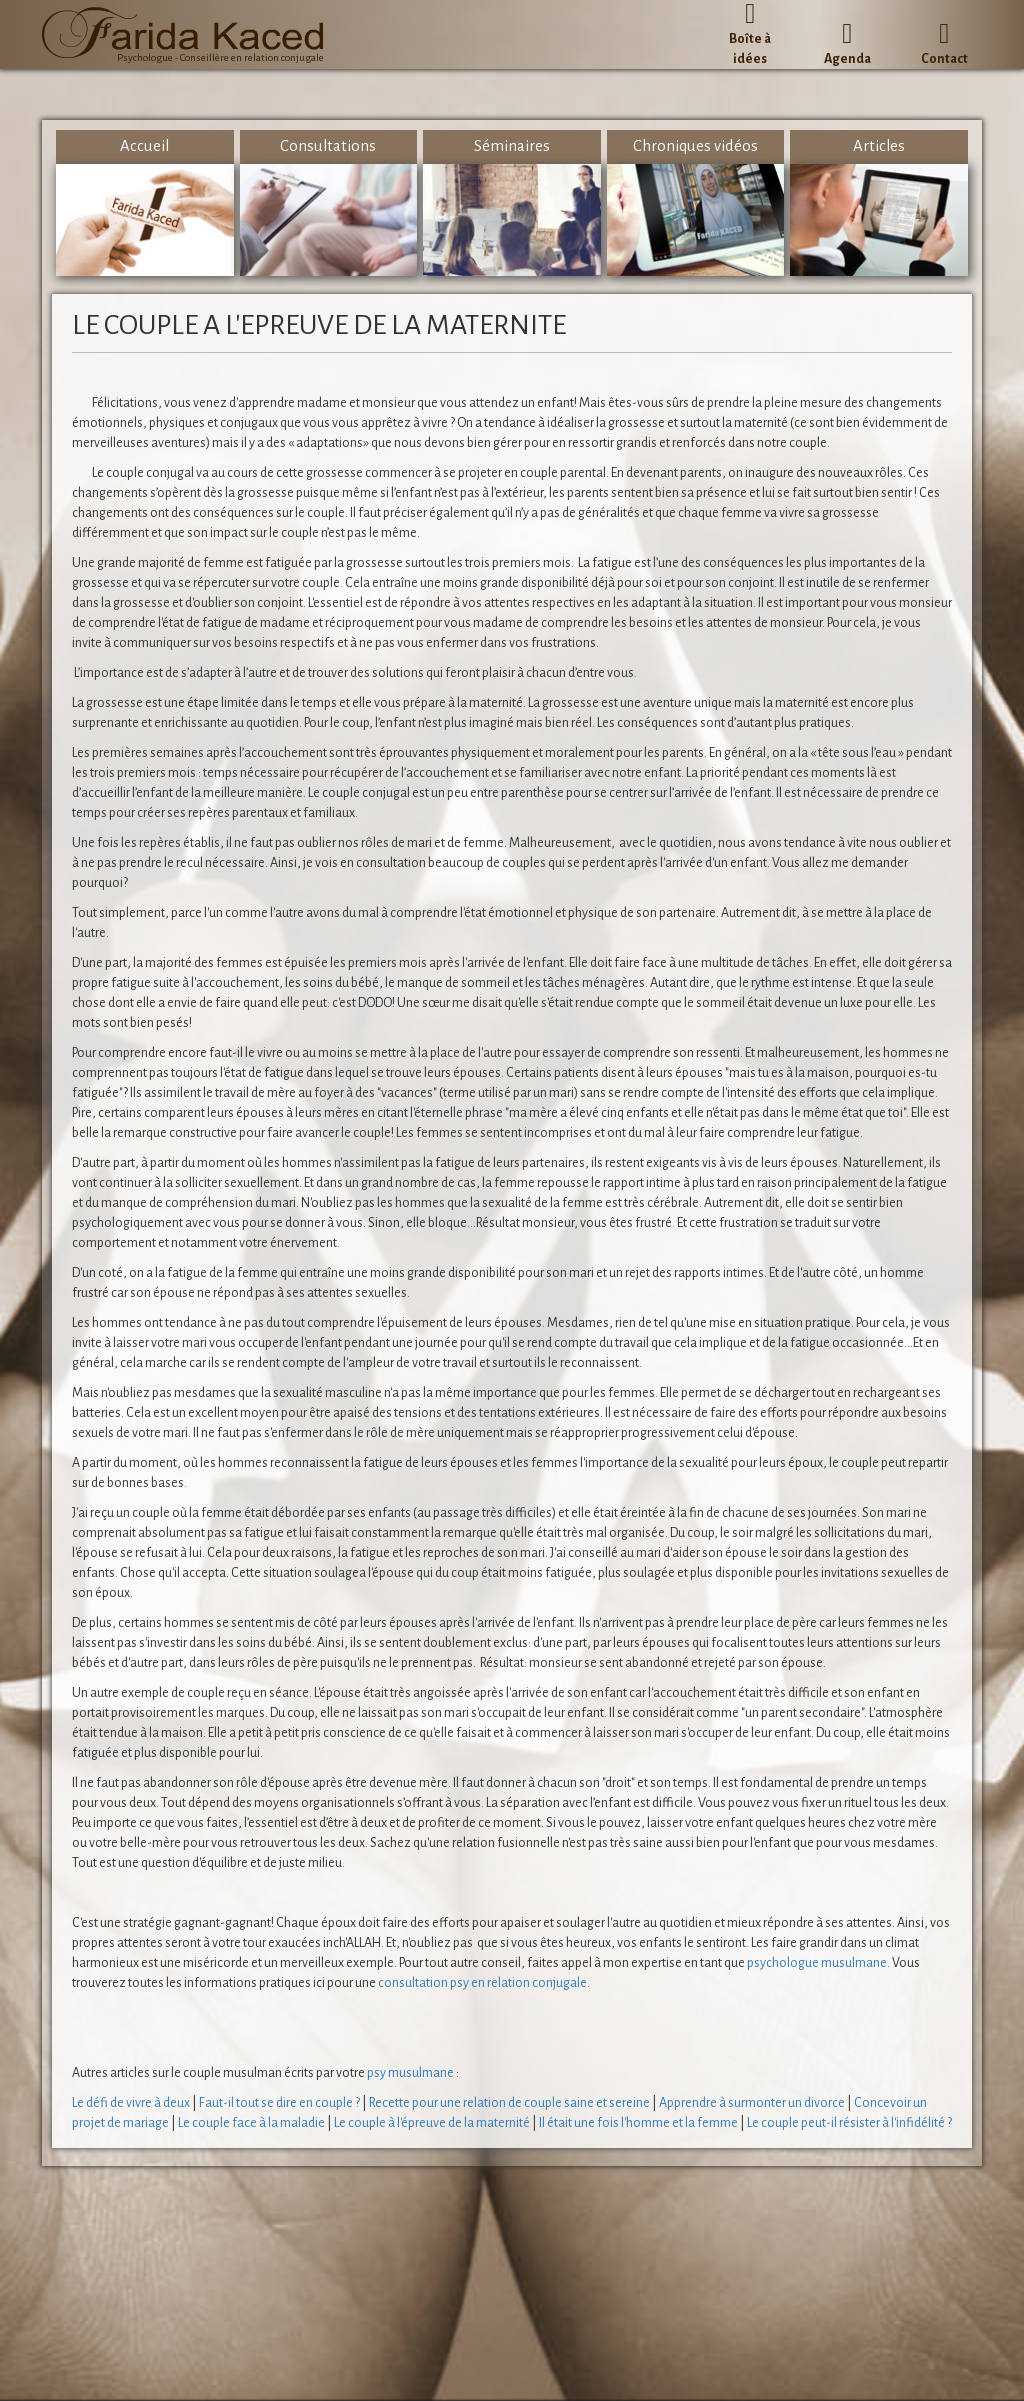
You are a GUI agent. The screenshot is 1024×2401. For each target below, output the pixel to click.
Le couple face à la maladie (251, 2123)
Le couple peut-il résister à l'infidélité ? (849, 2123)
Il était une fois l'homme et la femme (638, 2123)
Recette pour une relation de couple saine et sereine (509, 2103)
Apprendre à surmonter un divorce (752, 2103)
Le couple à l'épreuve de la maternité (432, 2123)
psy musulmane (410, 2073)
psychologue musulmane (817, 1963)
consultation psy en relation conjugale (482, 1983)
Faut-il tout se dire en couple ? (279, 2103)
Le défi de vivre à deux (131, 2103)
